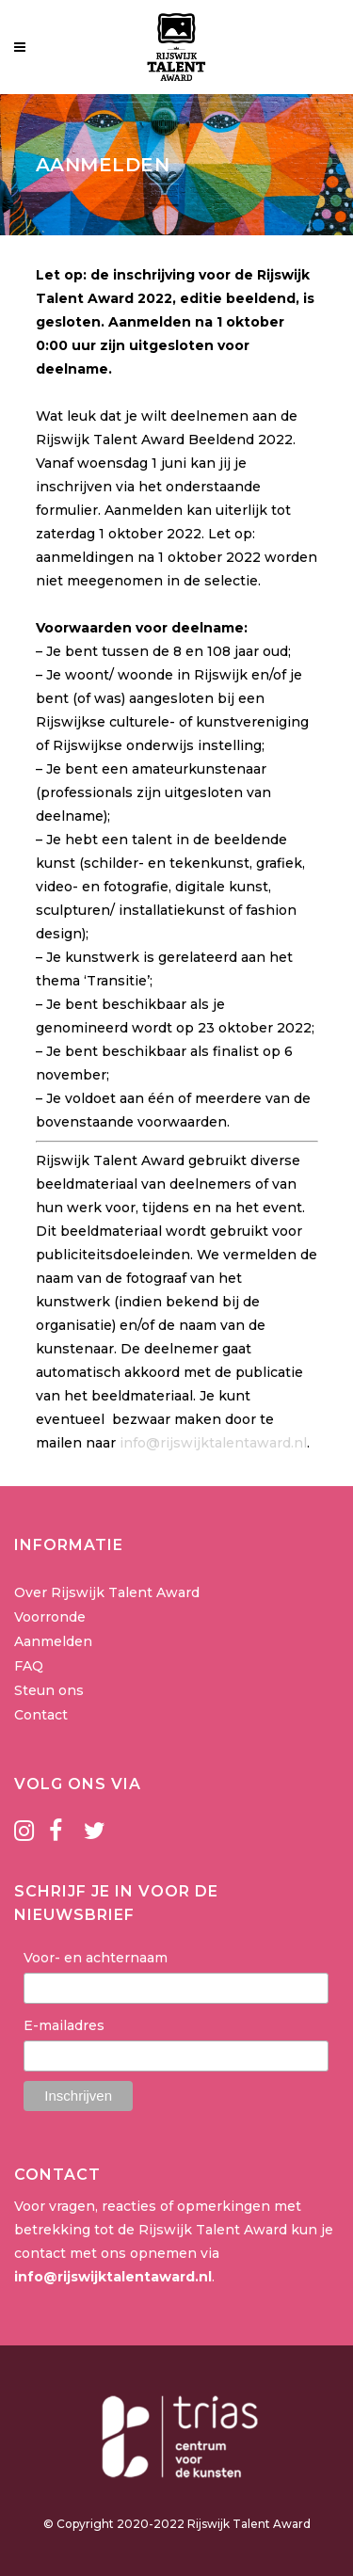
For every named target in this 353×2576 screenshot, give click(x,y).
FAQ (28, 1665)
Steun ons (49, 1690)
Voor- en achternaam (96, 1957)
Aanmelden (53, 1641)
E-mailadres (64, 2025)
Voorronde (50, 1616)
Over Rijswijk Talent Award (107, 1592)
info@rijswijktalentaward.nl (213, 1442)
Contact (41, 1714)
